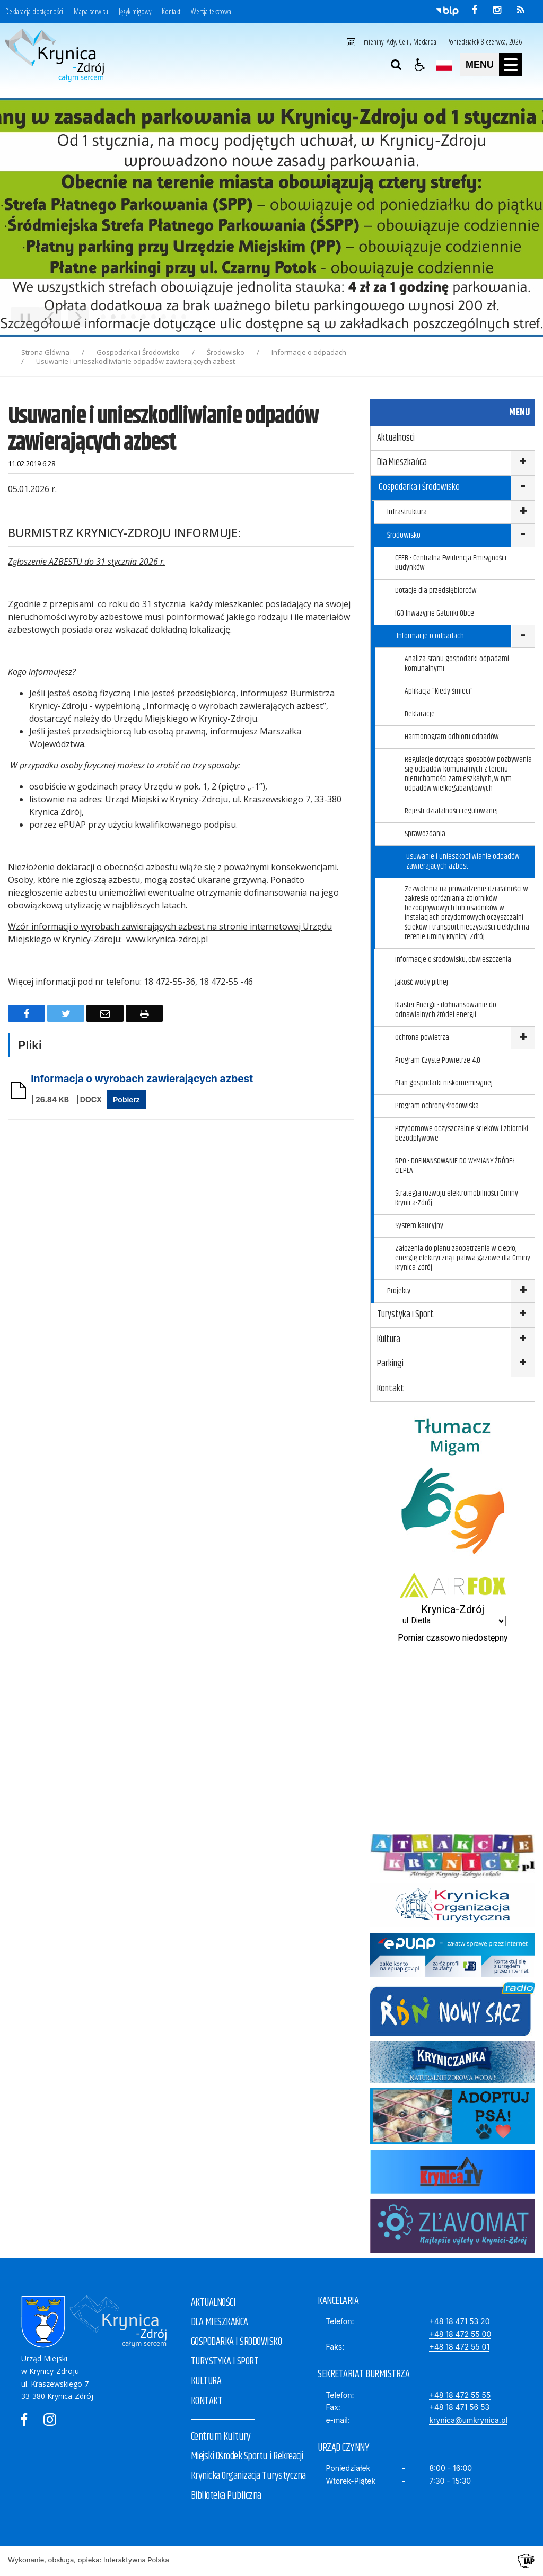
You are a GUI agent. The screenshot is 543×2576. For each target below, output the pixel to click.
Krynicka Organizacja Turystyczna (248, 2476)
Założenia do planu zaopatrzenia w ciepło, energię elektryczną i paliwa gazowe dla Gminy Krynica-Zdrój (462, 1258)
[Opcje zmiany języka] (444, 64)
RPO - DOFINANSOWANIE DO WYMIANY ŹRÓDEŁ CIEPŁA (455, 1166)
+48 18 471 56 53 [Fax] (459, 2407)
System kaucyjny (419, 1226)
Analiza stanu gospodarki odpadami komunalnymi (457, 663)
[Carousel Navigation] (64, 317)
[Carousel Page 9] (183, 316)
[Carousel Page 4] (133, 316)
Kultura (388, 1339)
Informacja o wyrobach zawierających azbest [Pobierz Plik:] (142, 1079)
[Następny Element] (78, 317)
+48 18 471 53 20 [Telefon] (459, 2321)
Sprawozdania (425, 834)
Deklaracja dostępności (34, 11)
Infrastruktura (407, 512)
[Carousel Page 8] (173, 316)
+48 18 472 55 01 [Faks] (459, 2346)
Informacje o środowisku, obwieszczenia (453, 959)
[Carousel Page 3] (123, 316)
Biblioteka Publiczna (226, 2495)
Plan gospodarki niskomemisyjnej (444, 1083)
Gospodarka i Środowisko (419, 487)
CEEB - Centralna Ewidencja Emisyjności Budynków (450, 563)
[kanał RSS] (520, 10)
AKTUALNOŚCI (213, 2302)
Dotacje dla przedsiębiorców (436, 590)
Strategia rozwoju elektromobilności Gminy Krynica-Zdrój (456, 1198)
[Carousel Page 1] (103, 316)
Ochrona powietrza (422, 1037)
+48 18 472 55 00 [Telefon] (460, 2333)
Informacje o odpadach (430, 636)
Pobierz (126, 1100)
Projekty (398, 1291)
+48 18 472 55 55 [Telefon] (460, 2394)
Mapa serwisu (91, 11)
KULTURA (206, 2381)
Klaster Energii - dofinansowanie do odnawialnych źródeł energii (445, 1010)
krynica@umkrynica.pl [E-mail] (468, 2419)
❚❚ (21, 316)
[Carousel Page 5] (143, 316)
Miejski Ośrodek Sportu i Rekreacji (247, 2456)
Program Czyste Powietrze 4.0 (437, 1060)
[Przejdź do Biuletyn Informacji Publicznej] (447, 10)
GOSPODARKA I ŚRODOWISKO (236, 2342)
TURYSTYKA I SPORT (225, 2361)
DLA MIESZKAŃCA (219, 2322)
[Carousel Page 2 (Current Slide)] (113, 316)
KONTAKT (207, 2401)
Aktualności (396, 438)
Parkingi (390, 1363)
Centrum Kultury (221, 2437)
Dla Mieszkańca (402, 462)
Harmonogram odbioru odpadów (452, 737)
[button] (420, 64)
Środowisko (404, 535)
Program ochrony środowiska (437, 1106)
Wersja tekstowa (211, 11)
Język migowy (135, 11)
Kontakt (171, 11)
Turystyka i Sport (405, 1314)
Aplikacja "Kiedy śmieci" (439, 691)
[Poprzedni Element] (50, 317)
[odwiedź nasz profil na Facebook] (474, 10)
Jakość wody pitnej (421, 982)
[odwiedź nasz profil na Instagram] (497, 10)
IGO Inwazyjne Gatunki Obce (434, 613)
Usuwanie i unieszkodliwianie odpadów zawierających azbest (463, 861)
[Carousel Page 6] (153, 316)
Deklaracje (420, 714)
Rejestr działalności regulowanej (451, 811)
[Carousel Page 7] (163, 316)
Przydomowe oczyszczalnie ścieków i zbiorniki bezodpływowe (461, 1133)
